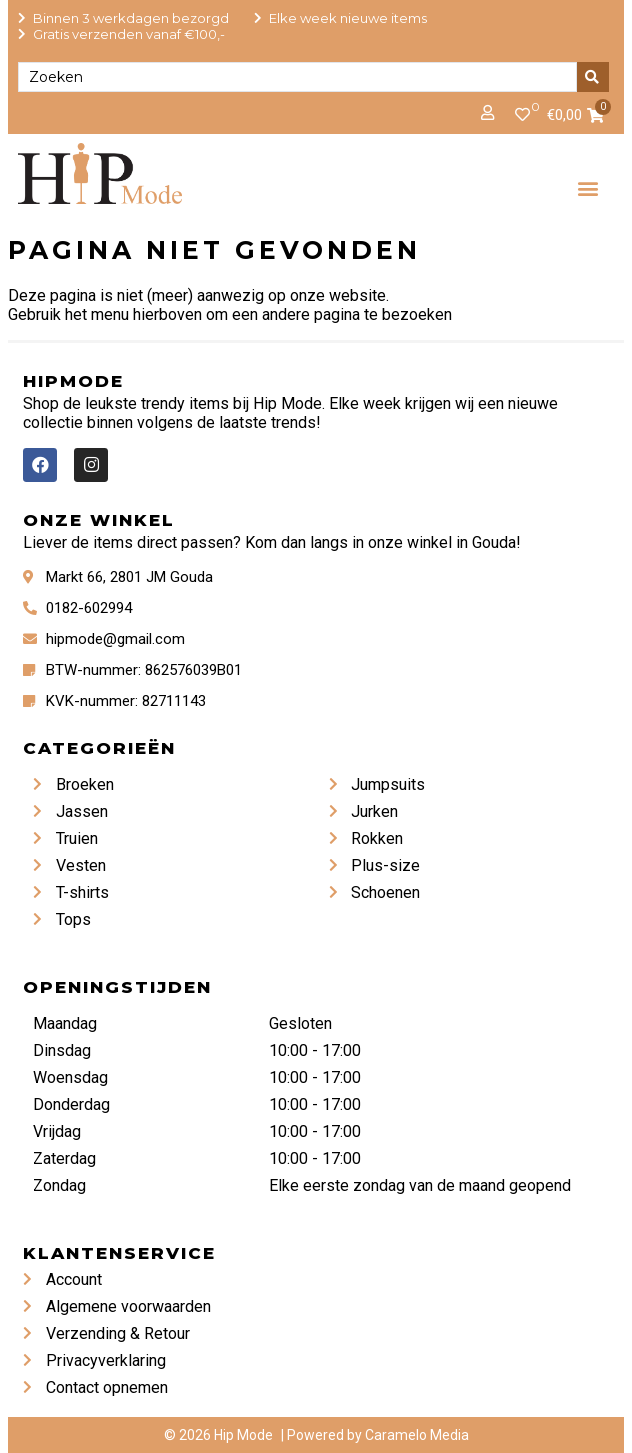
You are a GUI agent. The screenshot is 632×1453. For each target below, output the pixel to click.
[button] (587, 187)
